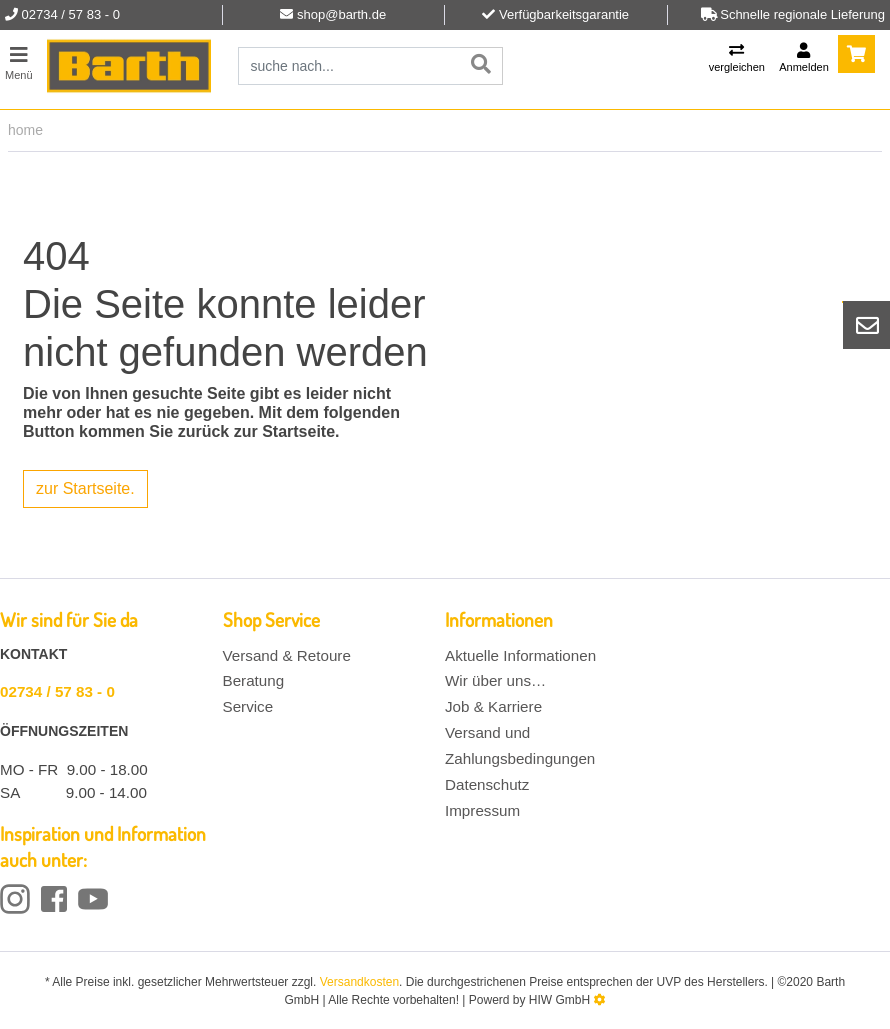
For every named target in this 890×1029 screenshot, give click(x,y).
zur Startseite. (85, 488)
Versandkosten (359, 982)
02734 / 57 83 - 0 (57, 691)
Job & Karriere (493, 706)
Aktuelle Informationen (520, 655)
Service (248, 706)
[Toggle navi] (19, 60)
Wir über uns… (495, 680)
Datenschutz (487, 784)
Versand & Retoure (287, 655)
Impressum (482, 810)
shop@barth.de (341, 14)
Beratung (254, 680)
